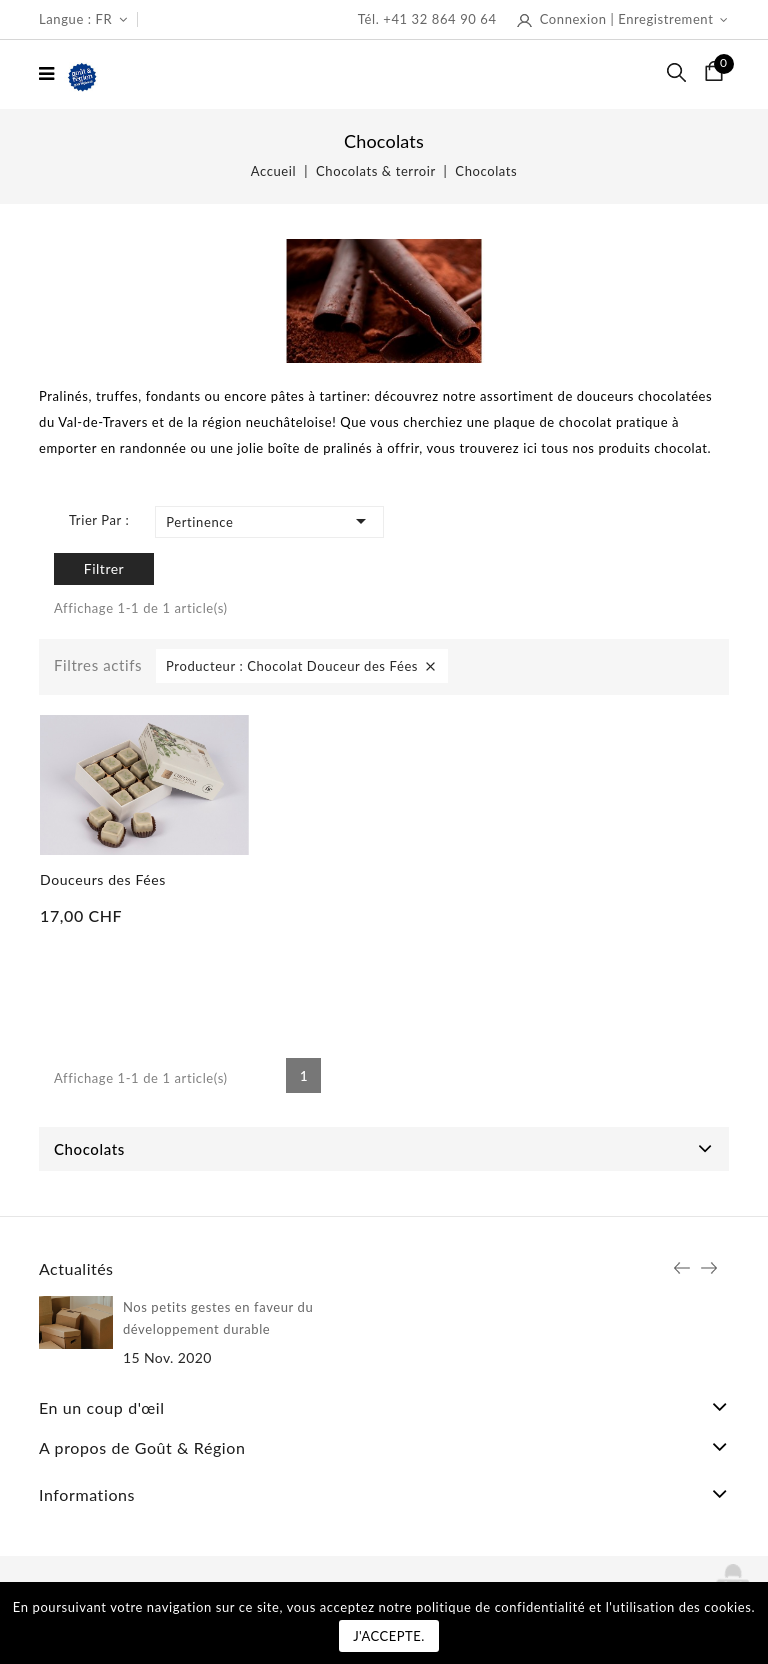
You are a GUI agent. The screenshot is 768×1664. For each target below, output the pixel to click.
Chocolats (89, 1149)
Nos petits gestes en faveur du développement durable (218, 1318)
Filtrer (104, 568)
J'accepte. (389, 1636)
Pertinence (269, 521)
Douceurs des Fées (103, 879)
